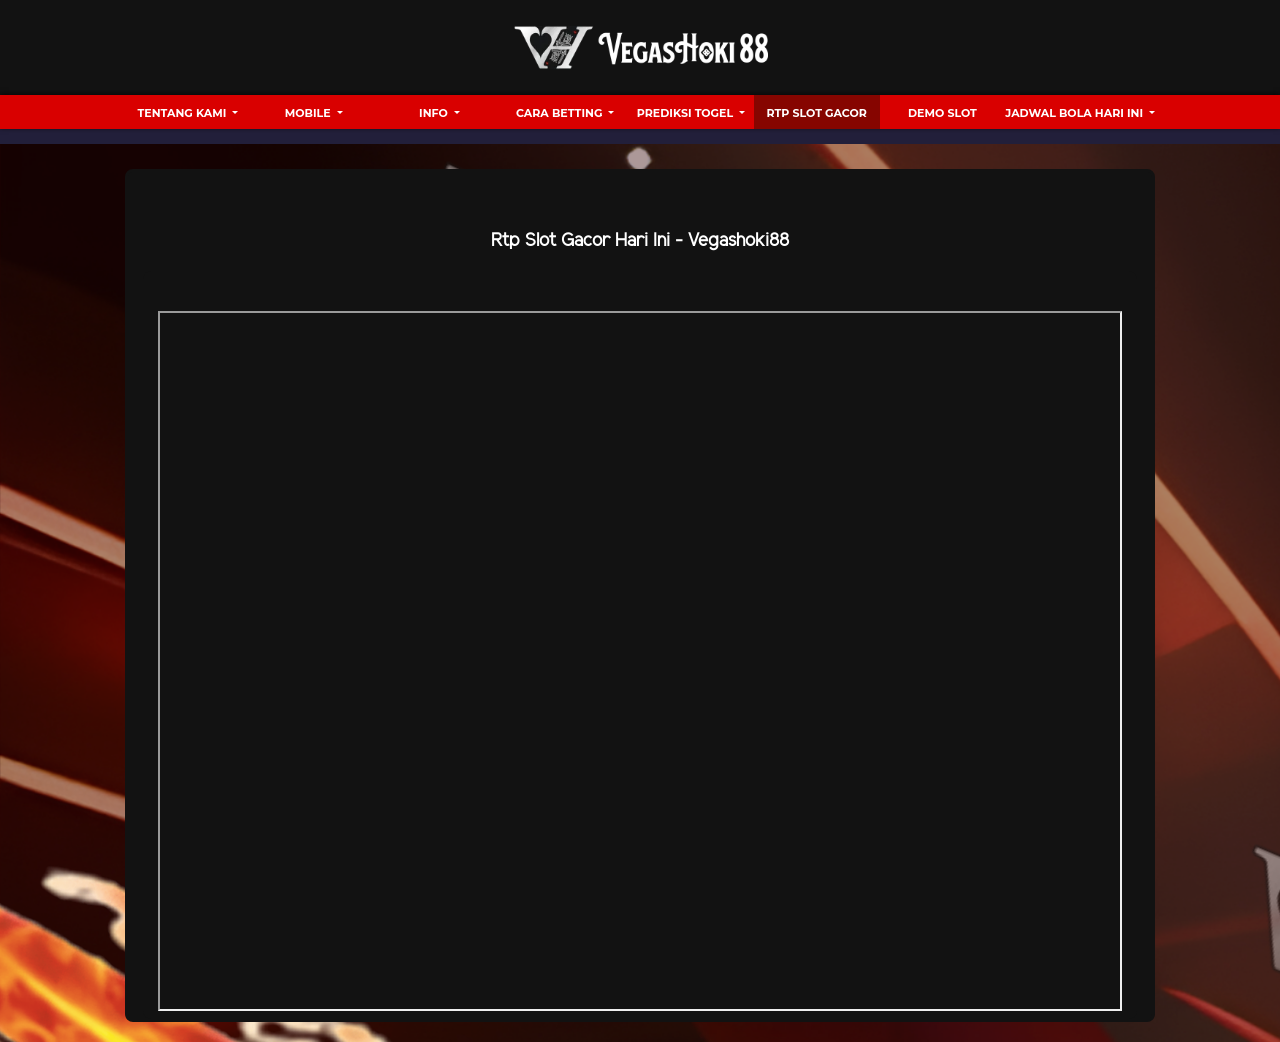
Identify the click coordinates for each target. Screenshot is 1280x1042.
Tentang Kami (184, 113)
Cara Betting (560, 113)
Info (435, 113)
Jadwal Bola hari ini (1075, 113)
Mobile (309, 113)
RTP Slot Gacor (817, 113)
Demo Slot (942, 113)
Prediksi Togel (686, 113)
